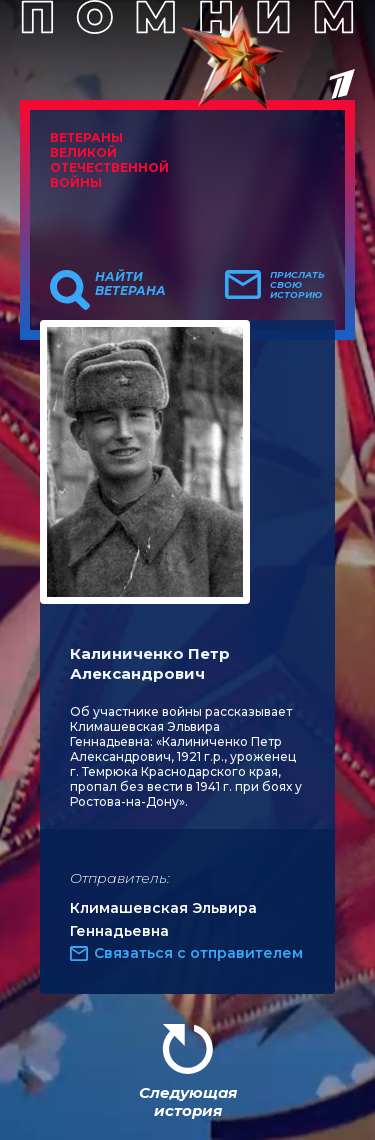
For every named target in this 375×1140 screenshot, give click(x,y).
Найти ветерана (130, 284)
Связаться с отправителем (198, 953)
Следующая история (188, 1101)
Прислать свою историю (297, 285)
